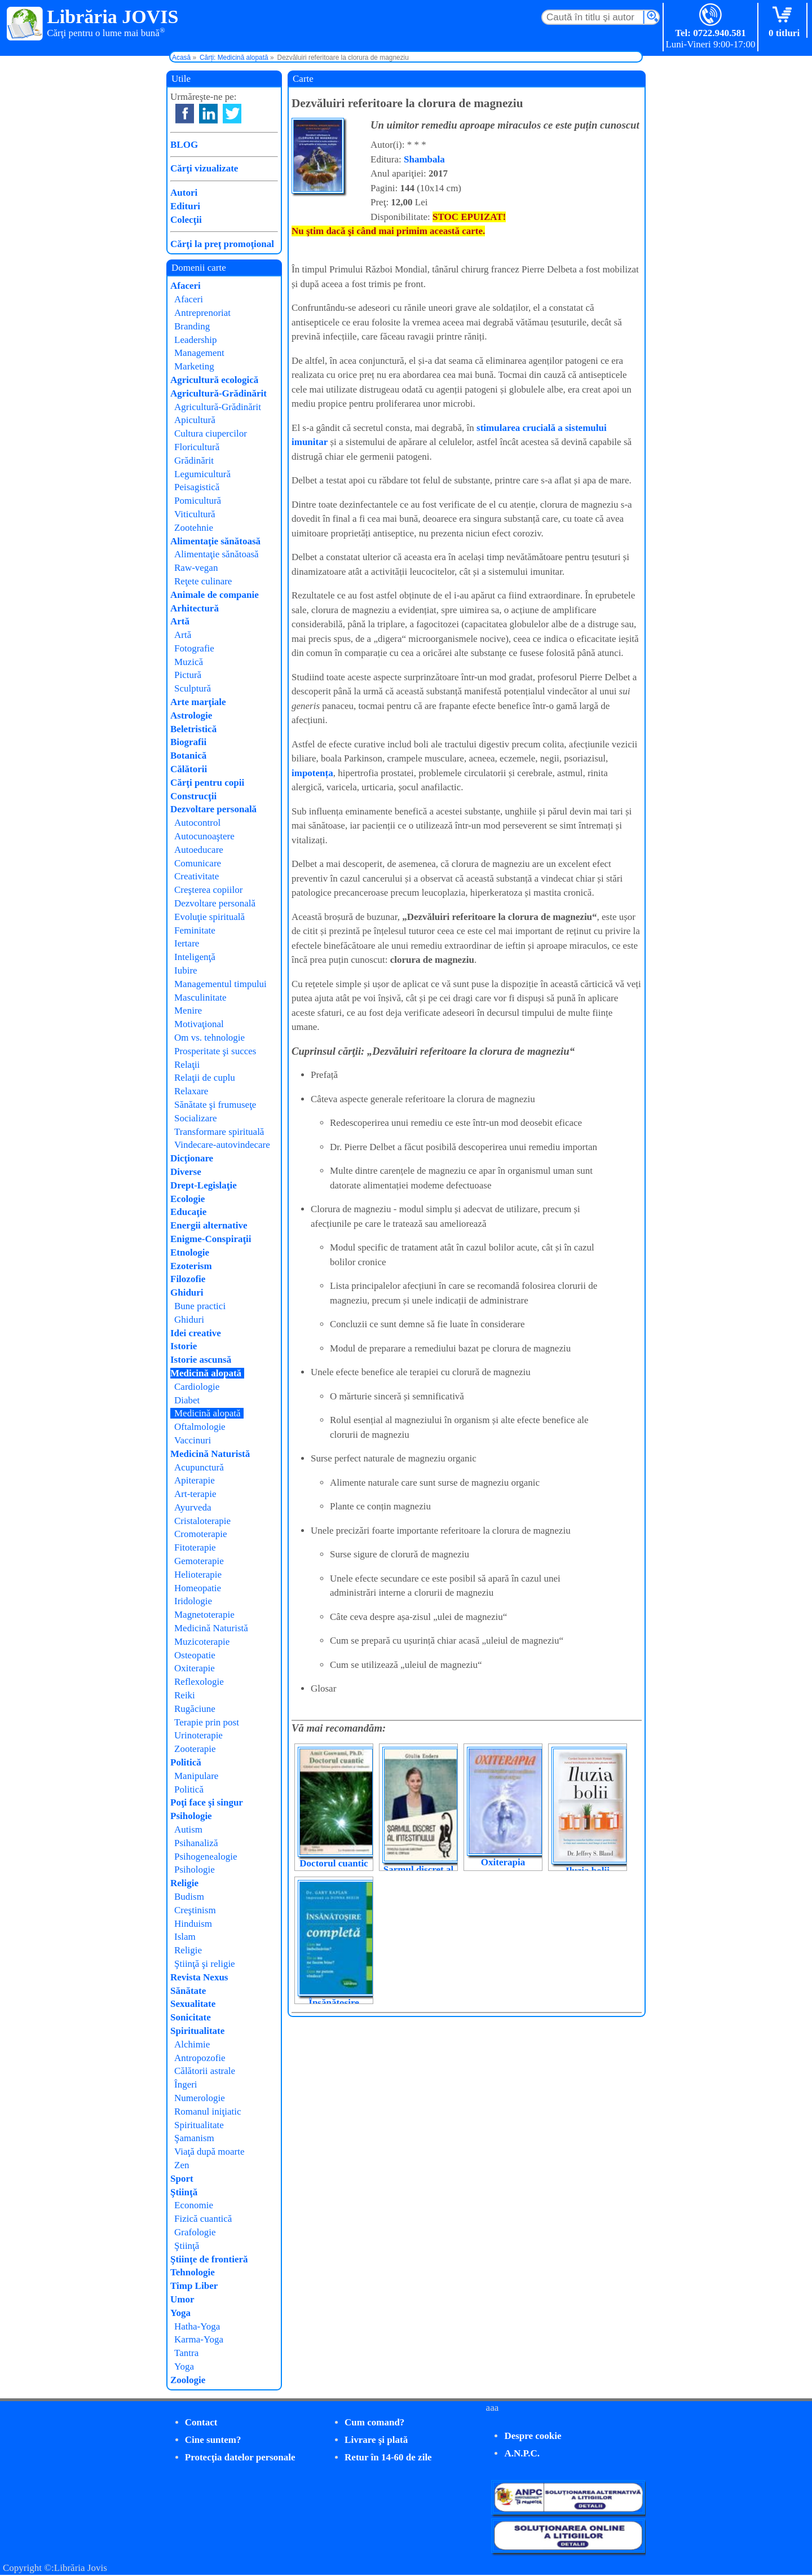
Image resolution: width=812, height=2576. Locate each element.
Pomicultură (197, 500)
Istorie (183, 1346)
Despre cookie (532, 2435)
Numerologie (199, 2098)
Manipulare (196, 1776)
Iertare (186, 943)
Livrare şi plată (376, 2439)
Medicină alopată (205, 1373)
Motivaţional (199, 1024)
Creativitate (196, 876)
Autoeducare (198, 849)
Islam (185, 1936)
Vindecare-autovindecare (222, 1144)
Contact (201, 2422)
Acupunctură (199, 1467)
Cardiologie (196, 1386)
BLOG (184, 144)
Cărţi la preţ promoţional (222, 244)
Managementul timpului (220, 984)
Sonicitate (190, 2017)
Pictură (187, 675)
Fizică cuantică (203, 2218)
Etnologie (189, 1252)
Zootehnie (193, 527)
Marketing (194, 366)
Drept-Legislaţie (203, 1185)
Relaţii (187, 1064)
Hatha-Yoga (197, 2326)
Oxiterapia (503, 1862)
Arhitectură (194, 608)
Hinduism (193, 1923)
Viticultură (194, 514)
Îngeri (185, 2084)
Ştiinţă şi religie (204, 1963)
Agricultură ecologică (214, 380)
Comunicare (197, 863)
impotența (312, 773)
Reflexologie (199, 1681)
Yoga (180, 2313)
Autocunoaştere (204, 836)
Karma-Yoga (198, 2339)
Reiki (184, 1695)
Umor (182, 2299)
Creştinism (195, 1910)
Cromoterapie (200, 1534)
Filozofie (187, 1279)
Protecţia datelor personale (240, 2457)
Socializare (195, 1118)
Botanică (188, 755)
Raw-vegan (196, 567)
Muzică (188, 662)
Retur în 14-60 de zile (388, 2457)
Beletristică (193, 729)
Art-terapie (195, 1494)
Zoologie (187, 2380)
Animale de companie (214, 594)
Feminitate (194, 930)
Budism (189, 1896)
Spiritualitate (197, 2030)
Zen (181, 2165)
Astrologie (191, 715)
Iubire (185, 970)
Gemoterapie (199, 1561)
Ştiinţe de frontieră (209, 2259)
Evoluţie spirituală (209, 916)
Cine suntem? (213, 2439)
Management (199, 352)
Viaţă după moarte (209, 2151)
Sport (181, 2178)
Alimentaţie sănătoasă (215, 541)
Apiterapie (194, 1480)
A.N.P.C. (522, 2453)
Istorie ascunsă (200, 1359)
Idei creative (195, 1333)
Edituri (185, 206)
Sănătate (188, 1990)
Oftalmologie (200, 1426)
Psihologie (191, 1816)
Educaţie (188, 1211)
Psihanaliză (196, 1843)
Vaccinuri (192, 1440)
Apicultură (194, 420)
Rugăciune (194, 1708)
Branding (192, 326)
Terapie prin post (206, 1722)
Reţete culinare (203, 581)
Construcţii (193, 796)
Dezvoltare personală (213, 809)
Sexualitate (192, 2003)
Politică (185, 1762)
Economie (193, 2205)
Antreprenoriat (202, 312)
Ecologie (187, 1199)
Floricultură (196, 447)
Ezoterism (191, 1266)
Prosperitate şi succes (215, 1051)
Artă (179, 621)
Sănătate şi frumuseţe (215, 1104)
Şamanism (194, 2138)
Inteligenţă (194, 957)
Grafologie (195, 2232)
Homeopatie (197, 1588)
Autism (188, 1829)
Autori (183, 192)
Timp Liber (194, 2285)
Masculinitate (200, 997)
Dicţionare (191, 1158)
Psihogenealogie (205, 1856)
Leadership (195, 339)
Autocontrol (197, 822)
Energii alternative (208, 1225)
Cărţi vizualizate (204, 168)
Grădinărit (194, 460)
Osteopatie (194, 1655)
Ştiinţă (183, 2192)
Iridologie (193, 1601)
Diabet (187, 1400)
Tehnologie (192, 2272)
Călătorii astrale (204, 2071)
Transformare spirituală (219, 1131)
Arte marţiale (198, 702)
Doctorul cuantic (333, 1863)
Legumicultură (202, 474)
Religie (184, 1883)
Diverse (185, 1171)
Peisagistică (196, 487)
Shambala (424, 159)
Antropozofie (200, 2058)
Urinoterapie (198, 1735)
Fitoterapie (195, 1547)
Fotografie (194, 648)
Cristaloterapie (202, 1521)
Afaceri (185, 285)
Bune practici (200, 1306)
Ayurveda (192, 1507)
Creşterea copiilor (208, 889)
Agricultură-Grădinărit (218, 393)
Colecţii (186, 219)
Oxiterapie (194, 1668)
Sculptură (192, 688)
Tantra (186, 2353)
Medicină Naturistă (210, 1453)
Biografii (188, 742)
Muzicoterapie (202, 1641)
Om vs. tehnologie (209, 1037)
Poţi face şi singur (206, 1802)
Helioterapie (198, 1574)
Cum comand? (374, 2422)
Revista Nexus (199, 1977)
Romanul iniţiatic (207, 2111)
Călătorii (188, 769)
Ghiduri (187, 1292)
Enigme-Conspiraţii (210, 1239)
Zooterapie (195, 1748)
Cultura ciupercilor (210, 433)
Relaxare (191, 1091)
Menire (188, 1010)
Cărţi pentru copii (207, 782)
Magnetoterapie (204, 1614)
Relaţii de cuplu (204, 1077)
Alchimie (192, 2044)
